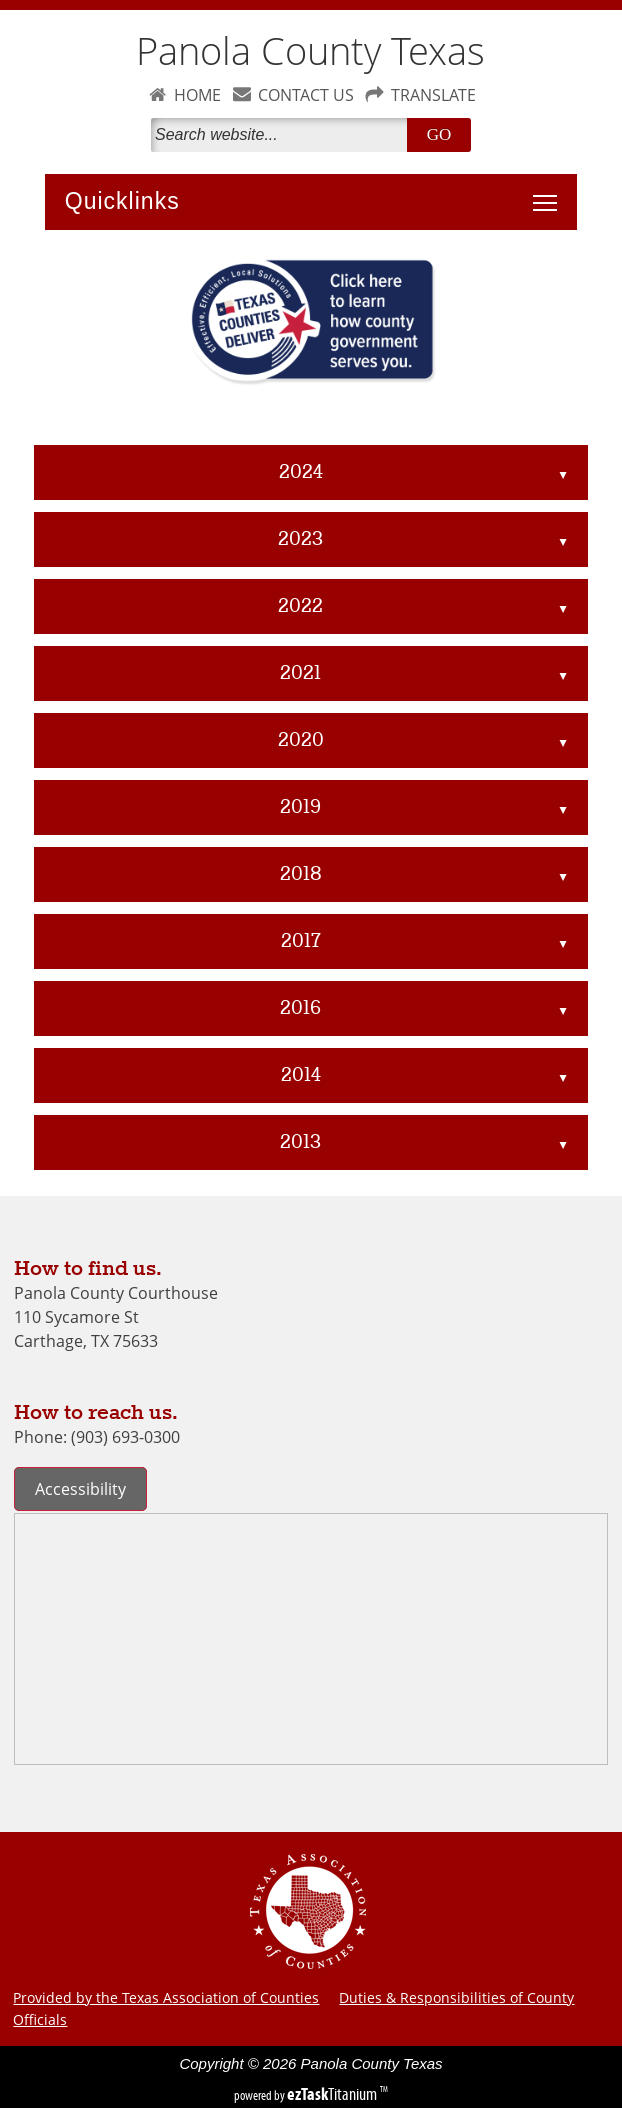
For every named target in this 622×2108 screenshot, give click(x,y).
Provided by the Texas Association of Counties (166, 1997)
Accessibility (80, 1489)
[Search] (283, 135)
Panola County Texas (310, 50)
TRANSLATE (433, 95)
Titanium (333, 2094)
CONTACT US (306, 95)
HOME (197, 95)
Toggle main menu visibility (550, 192)
